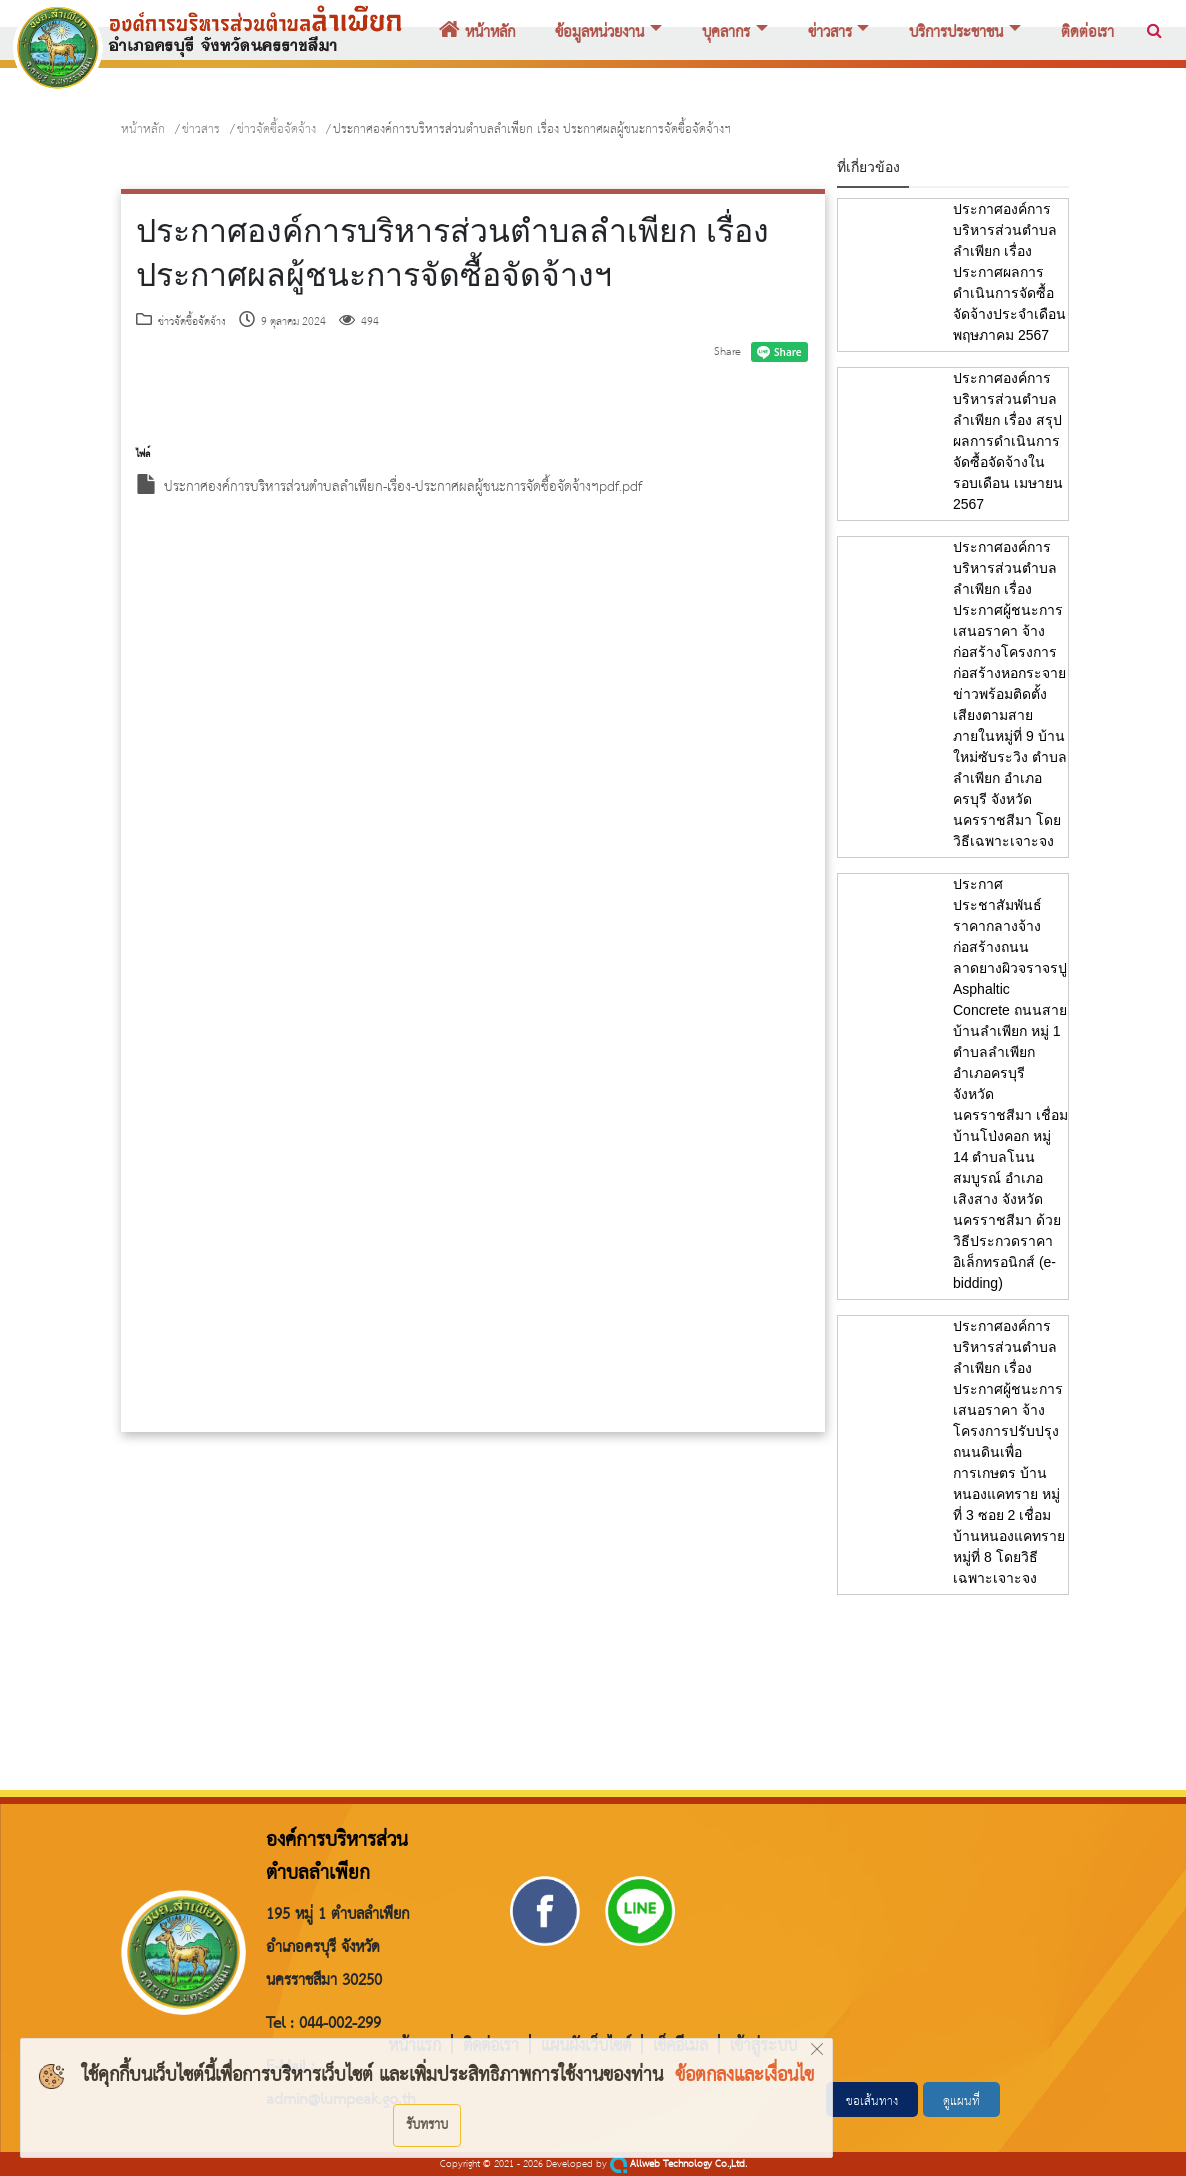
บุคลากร (726, 33)
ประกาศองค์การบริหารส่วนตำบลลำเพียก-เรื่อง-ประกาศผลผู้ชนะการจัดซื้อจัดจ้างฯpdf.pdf (389, 487)
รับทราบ (427, 2125)
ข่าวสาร (830, 33)
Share (727, 352)
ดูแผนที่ (961, 2101)
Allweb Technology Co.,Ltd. (678, 2164)
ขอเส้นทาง (872, 2101)
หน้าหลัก (477, 33)
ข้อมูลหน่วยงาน (599, 33)
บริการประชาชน (956, 33)
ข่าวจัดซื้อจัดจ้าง (276, 129)
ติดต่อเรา (1087, 33)
